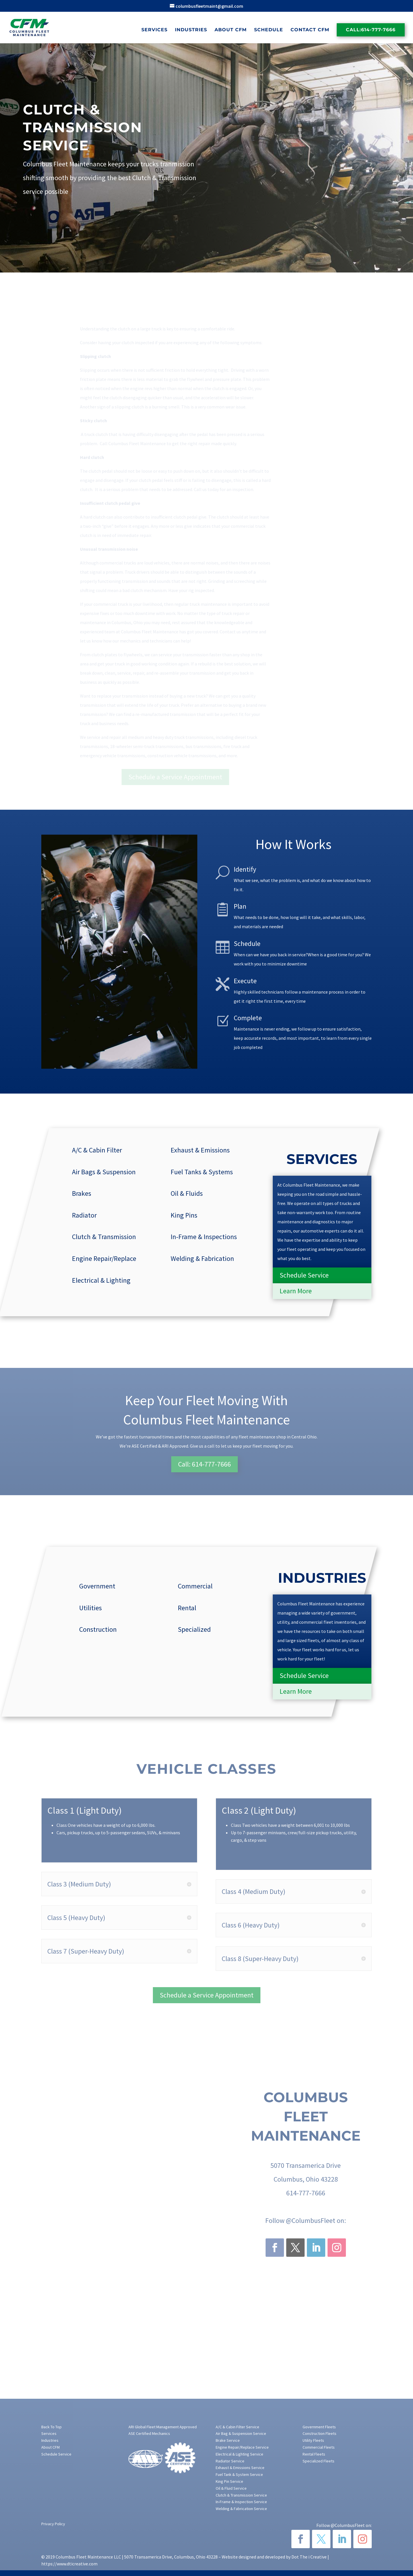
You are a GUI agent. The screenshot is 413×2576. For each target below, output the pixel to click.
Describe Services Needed (270, 214)
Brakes (81, 1193)
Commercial (195, 1586)
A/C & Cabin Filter (97, 1150)
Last (311, 154)
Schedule (268, 30)
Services (154, 30)
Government (97, 1586)
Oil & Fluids (187, 1193)
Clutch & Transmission (104, 1236)
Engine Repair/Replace (104, 1258)
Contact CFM (310, 30)
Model (293, 191)
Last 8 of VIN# (340, 191)
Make (251, 191)
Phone (315, 168)
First (249, 154)
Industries (191, 30)
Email (252, 168)
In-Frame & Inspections (204, 1236)
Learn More (296, 1290)
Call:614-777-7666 (371, 29)
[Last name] (336, 145)
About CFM (231, 30)
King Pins (184, 1214)
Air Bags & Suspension (104, 1171)
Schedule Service (304, 1275)
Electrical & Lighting (101, 1280)
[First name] (274, 145)
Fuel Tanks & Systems (202, 1171)
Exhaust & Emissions (200, 1150)
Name (252, 134)
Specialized (194, 1629)
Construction (98, 1629)
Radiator (84, 1214)
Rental (187, 1607)
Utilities (90, 1607)
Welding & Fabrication (202, 1258)
